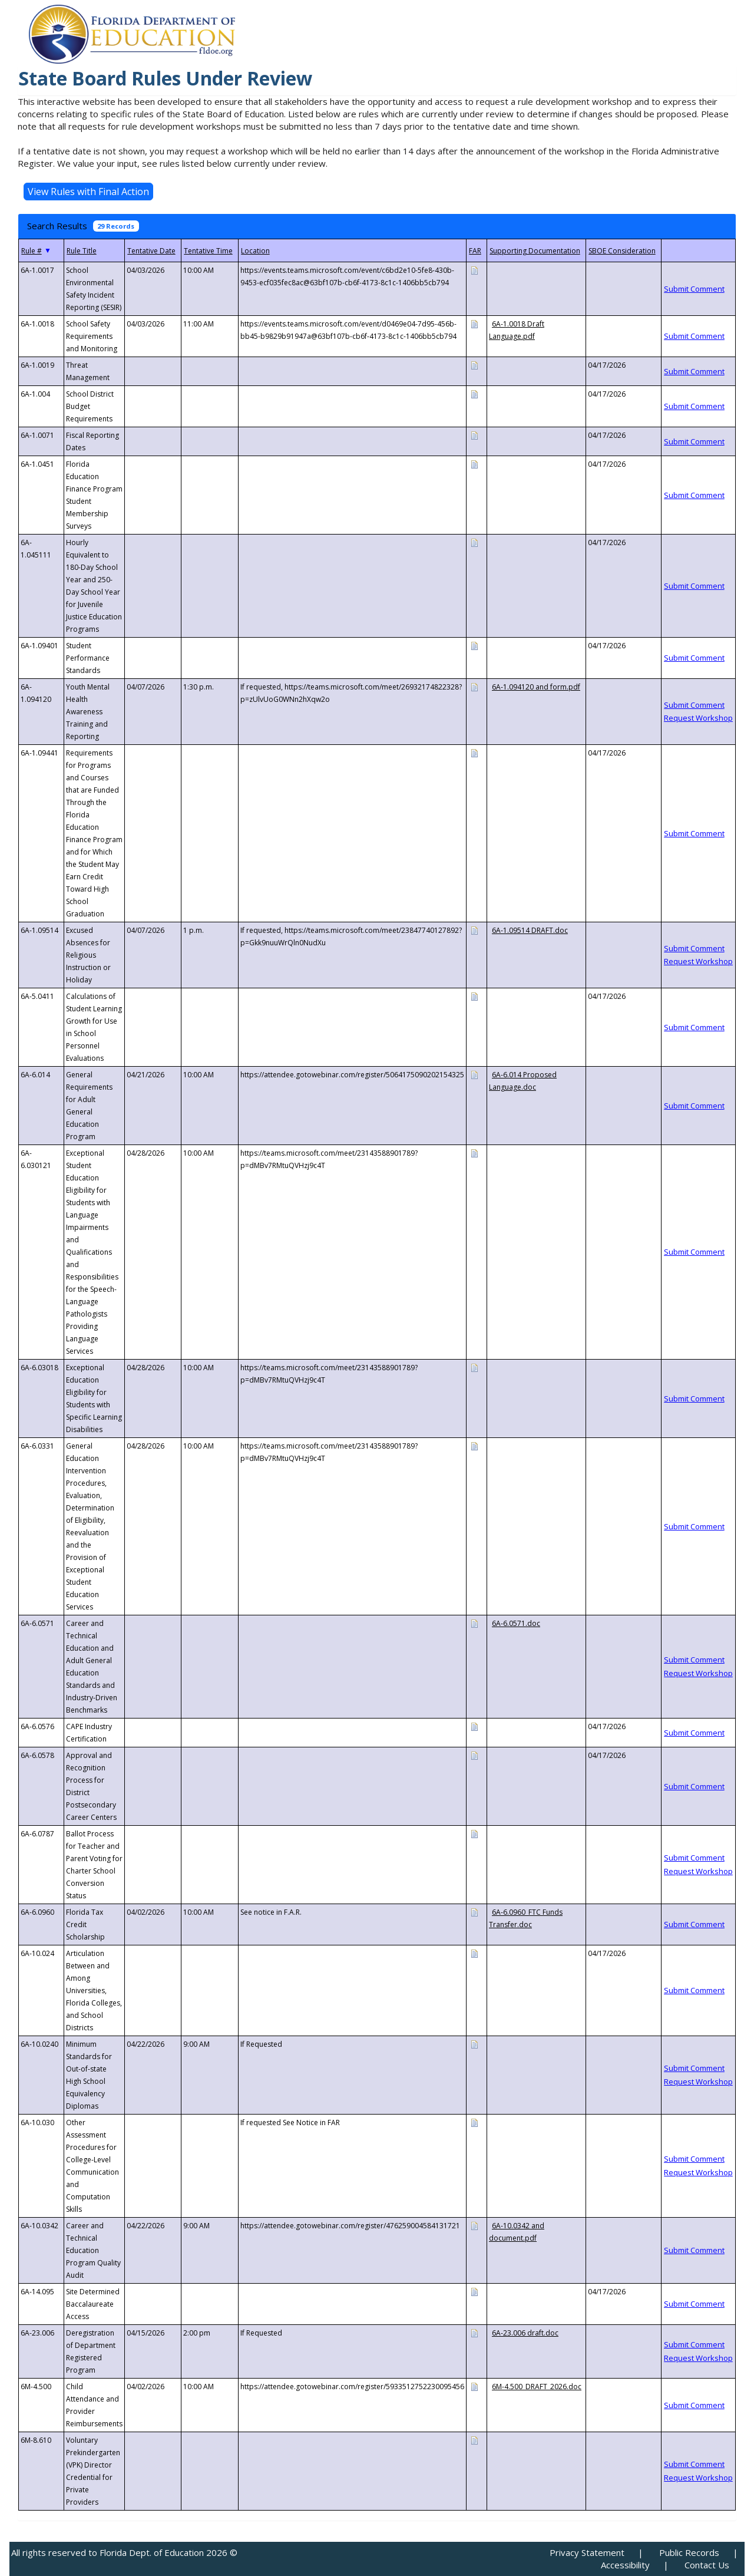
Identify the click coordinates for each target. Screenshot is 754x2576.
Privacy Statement (587, 2552)
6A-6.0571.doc (516, 1623)
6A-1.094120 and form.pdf (536, 687)
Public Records (689, 2552)
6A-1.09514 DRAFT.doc (530, 930)
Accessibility (625, 2565)
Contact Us (706, 2565)
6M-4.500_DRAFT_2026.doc (536, 2387)
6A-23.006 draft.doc (525, 2333)
